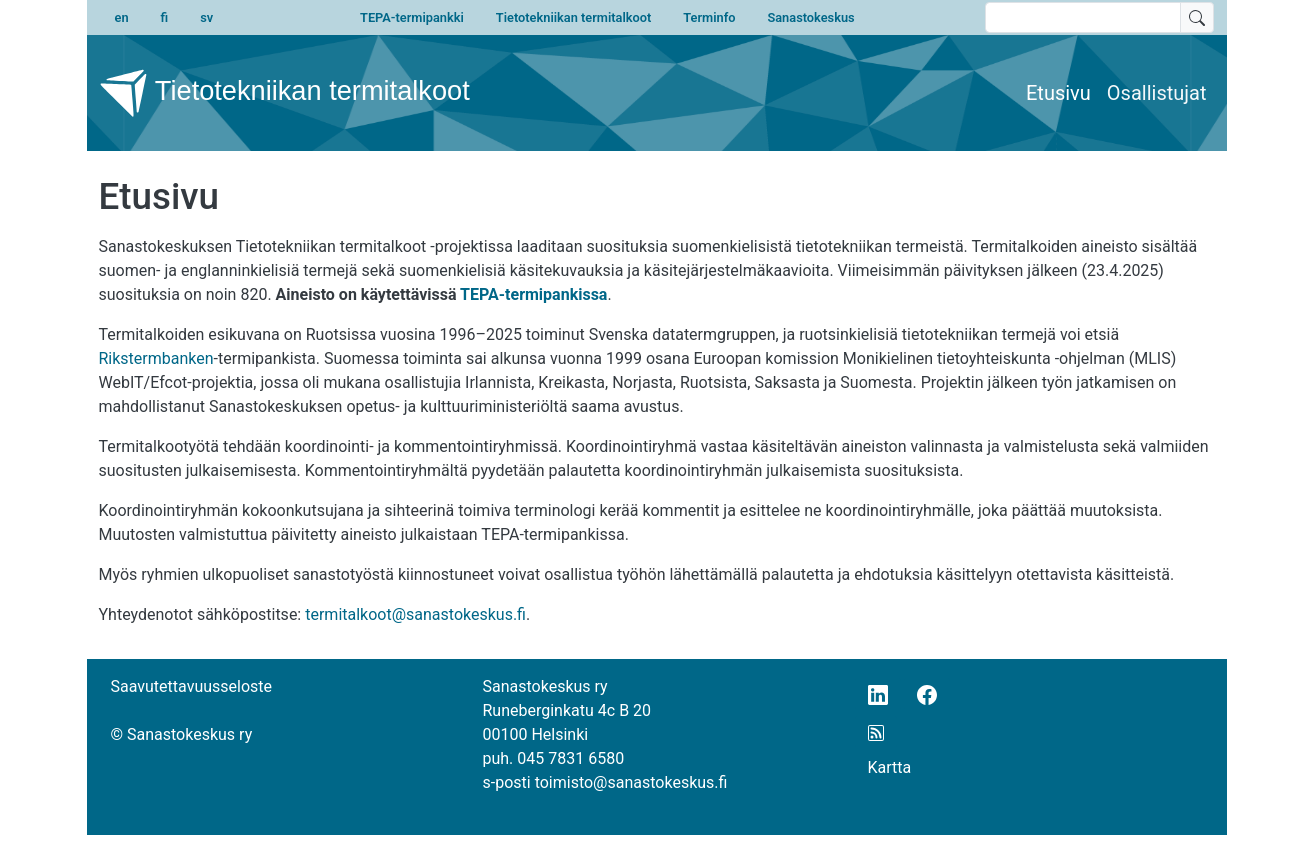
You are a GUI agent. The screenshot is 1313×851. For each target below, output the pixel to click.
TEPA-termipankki (412, 17)
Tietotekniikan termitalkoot (573, 17)
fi (165, 17)
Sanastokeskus (810, 17)
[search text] (1083, 17)
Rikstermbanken (156, 358)
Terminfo (709, 17)
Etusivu (1058, 93)
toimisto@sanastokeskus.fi (631, 782)
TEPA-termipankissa (533, 294)
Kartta (890, 767)
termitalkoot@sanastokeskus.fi (415, 614)
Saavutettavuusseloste (192, 686)
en (122, 17)
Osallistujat (1157, 93)
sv (206, 17)
